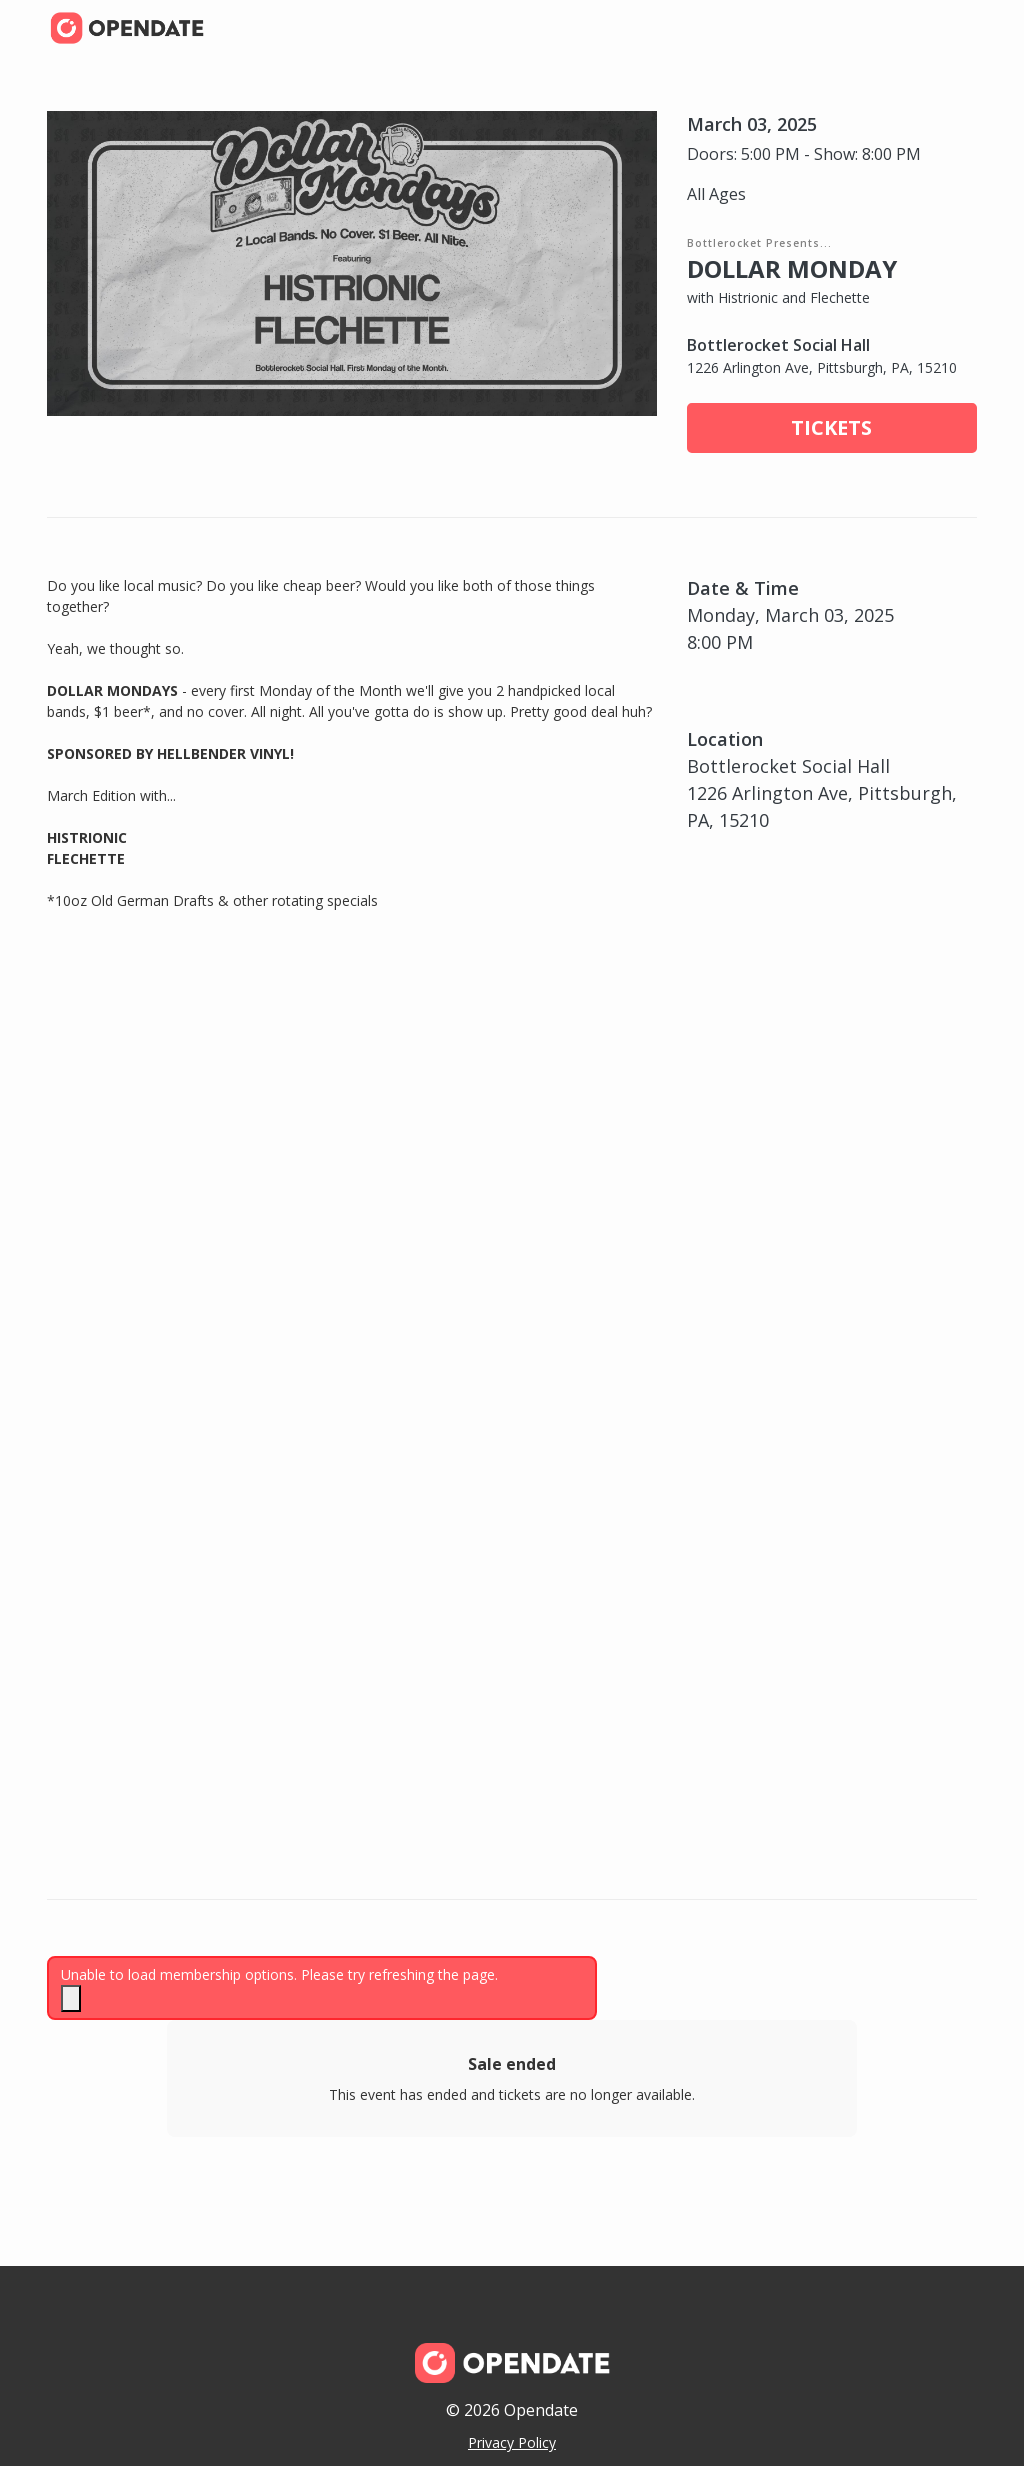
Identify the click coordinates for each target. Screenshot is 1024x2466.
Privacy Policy (512, 2442)
